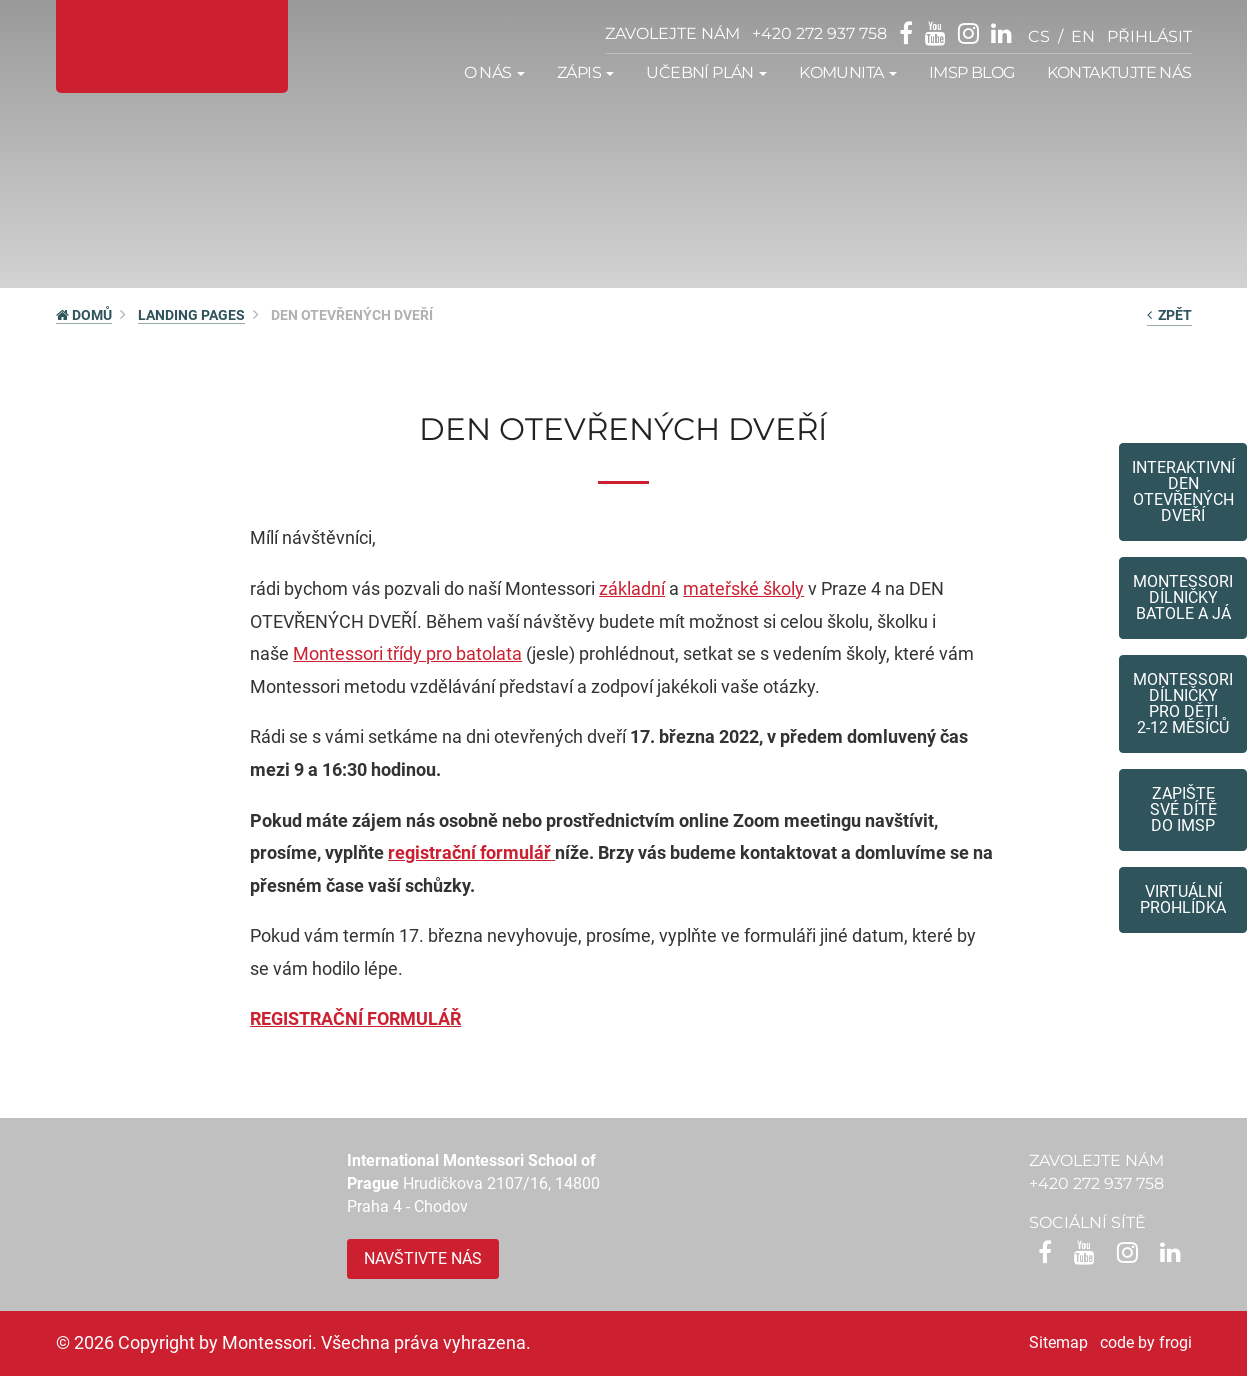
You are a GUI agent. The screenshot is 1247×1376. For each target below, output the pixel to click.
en (1083, 36)
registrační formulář (469, 852)
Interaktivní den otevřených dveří (1183, 491)
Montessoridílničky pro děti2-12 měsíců (1183, 703)
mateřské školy (743, 588)
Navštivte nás (423, 1258)
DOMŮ (84, 315)
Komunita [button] (848, 72)
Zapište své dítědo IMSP (1183, 809)
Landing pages (191, 315)
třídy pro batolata (454, 653)
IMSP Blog (972, 72)
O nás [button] (494, 72)
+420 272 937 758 (819, 33)
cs (1039, 36)
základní (632, 588)
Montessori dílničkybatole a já (1183, 597)
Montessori (340, 653)
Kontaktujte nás (1119, 72)
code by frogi (1146, 1342)
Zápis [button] (585, 72)
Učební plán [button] (706, 72)
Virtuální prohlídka (1183, 899)
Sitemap (1058, 1342)
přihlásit (1149, 36)
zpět (1169, 315)
